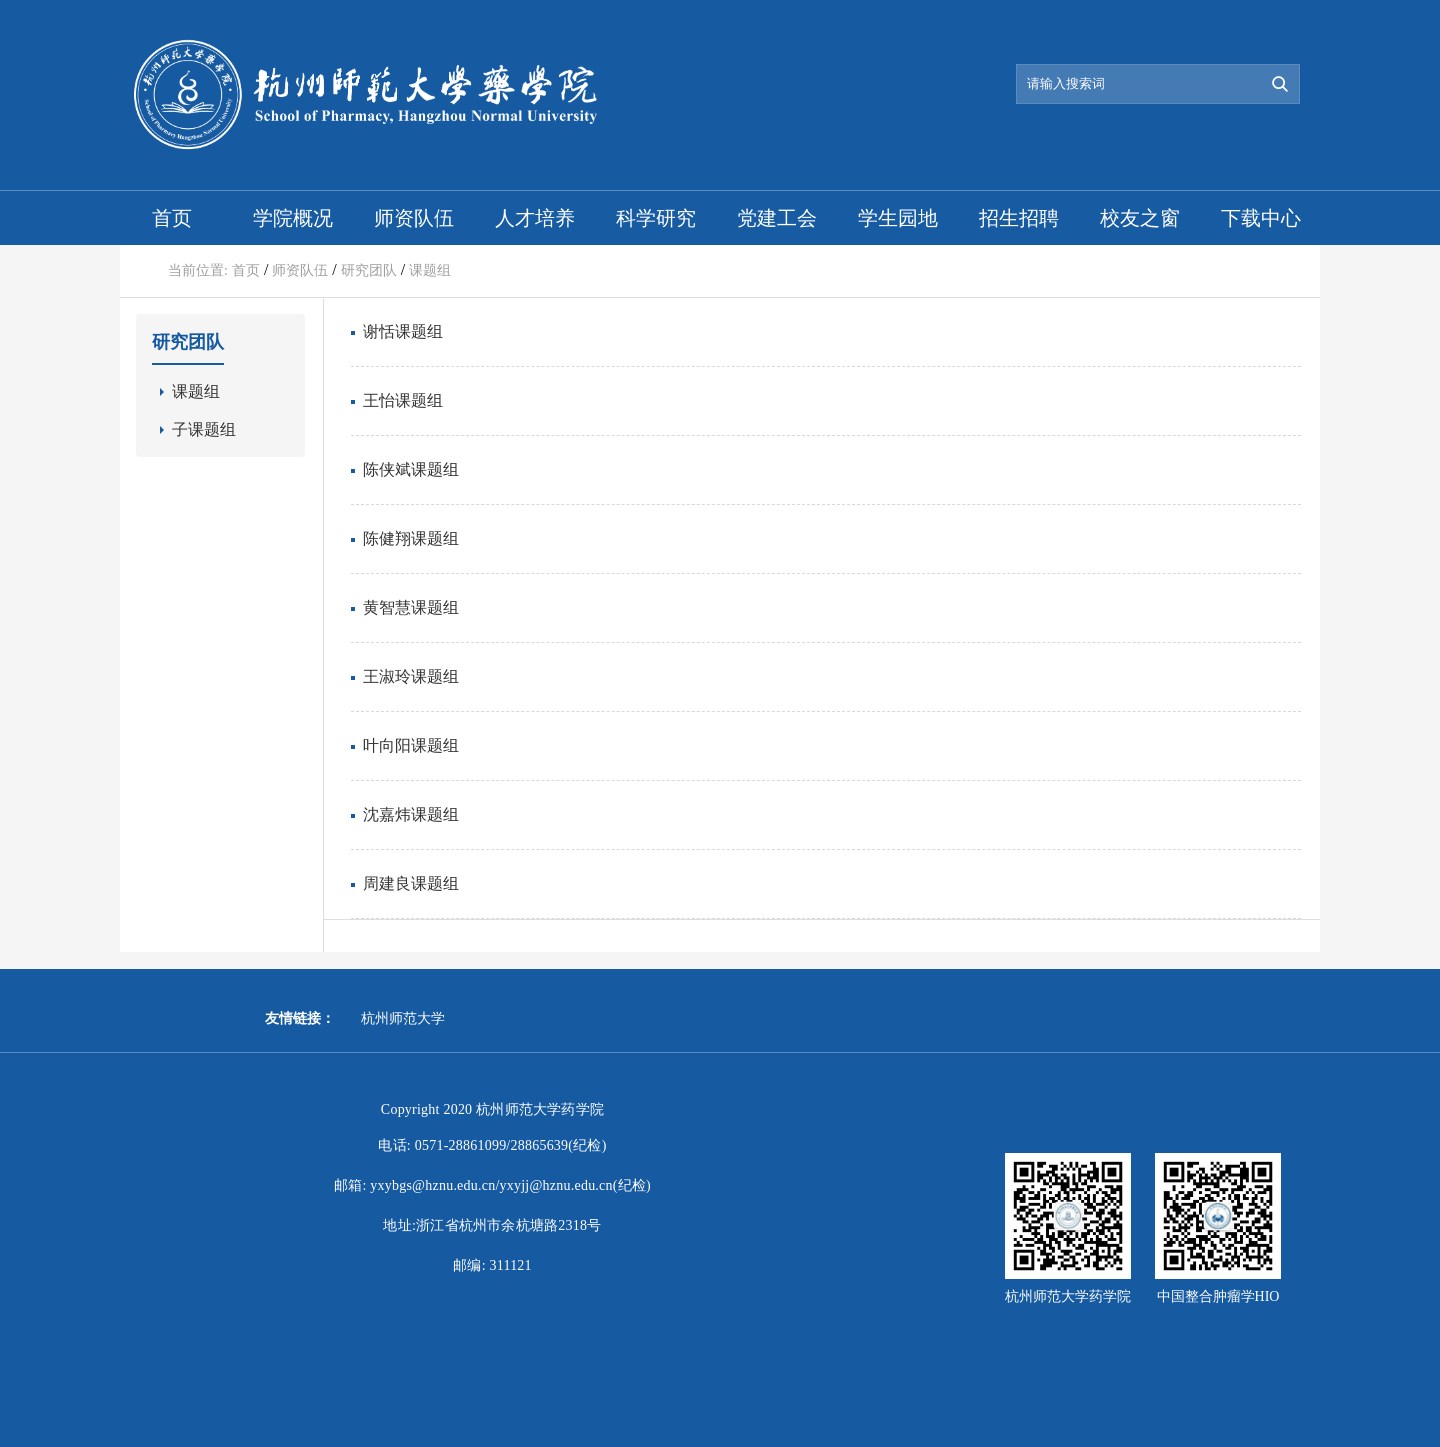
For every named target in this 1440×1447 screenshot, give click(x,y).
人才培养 (535, 218)
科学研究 (656, 218)
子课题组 (204, 429)
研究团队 (369, 270)
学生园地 (898, 218)
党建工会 (777, 218)
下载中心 (1261, 218)
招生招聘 (1019, 218)
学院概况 (293, 218)
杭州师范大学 (403, 1018)
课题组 (430, 270)
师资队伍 (414, 218)
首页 (172, 218)
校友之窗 (1140, 218)
